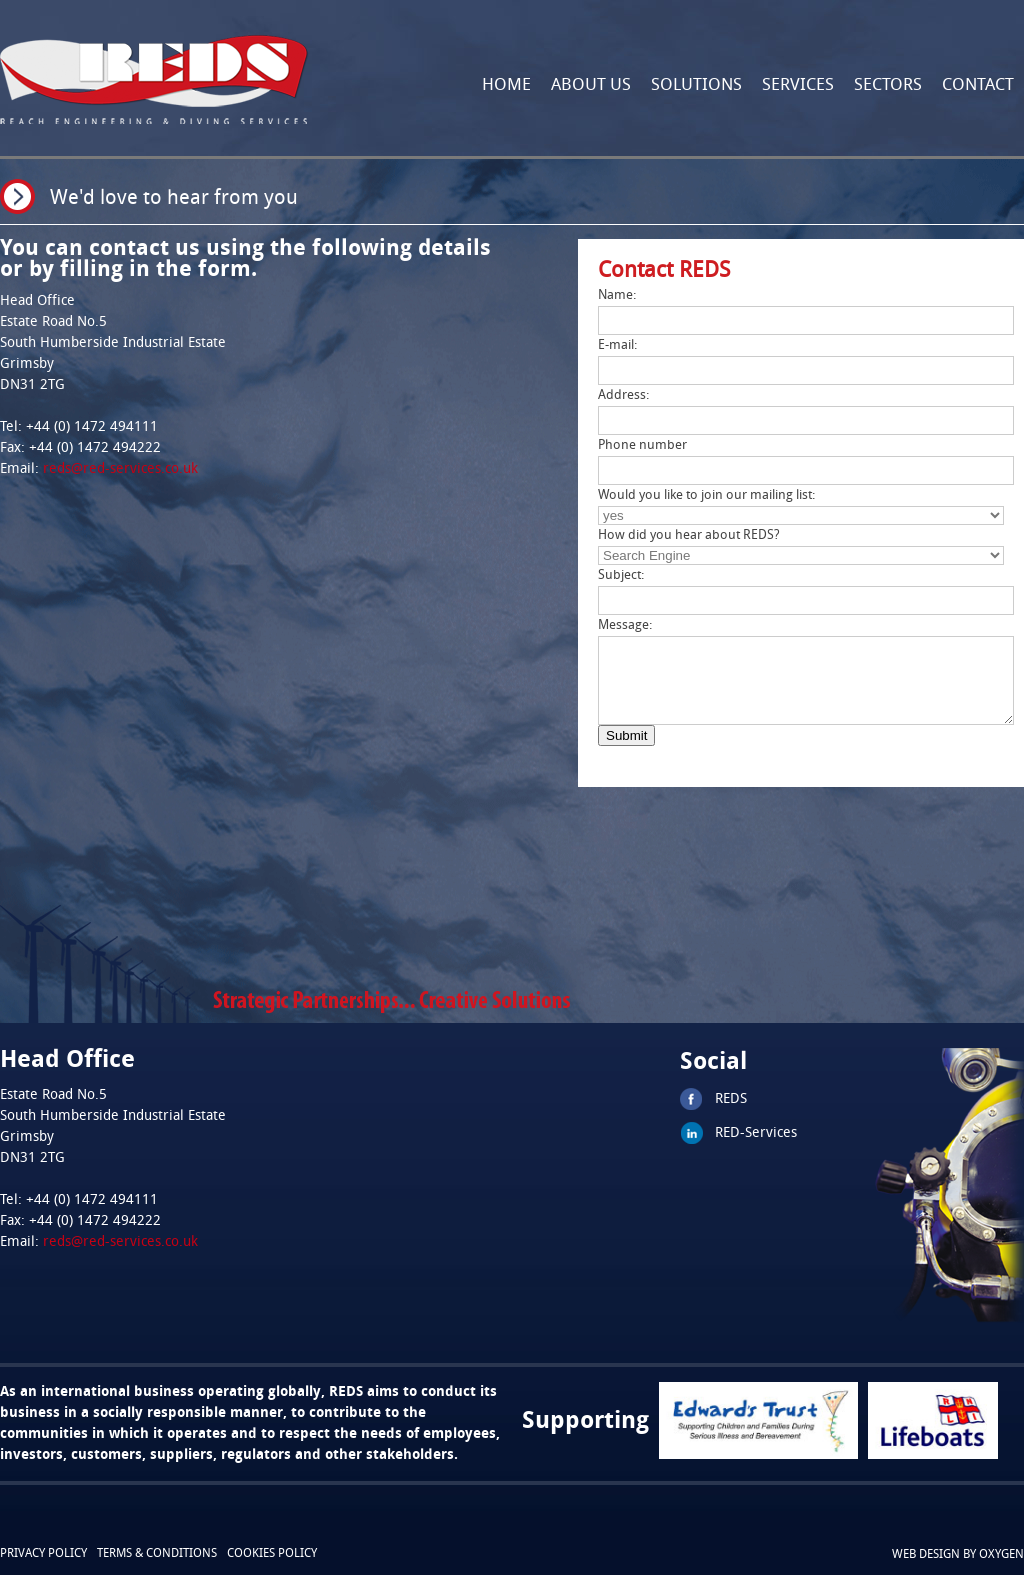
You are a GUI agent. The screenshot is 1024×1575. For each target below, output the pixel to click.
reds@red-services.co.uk (120, 469)
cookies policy (272, 1554)
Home (506, 85)
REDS (731, 1099)
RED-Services (756, 1133)
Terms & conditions (157, 1554)
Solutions (696, 85)
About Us (591, 85)
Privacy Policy (43, 1554)
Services (798, 85)
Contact (978, 85)
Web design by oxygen (958, 1555)
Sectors (888, 85)
